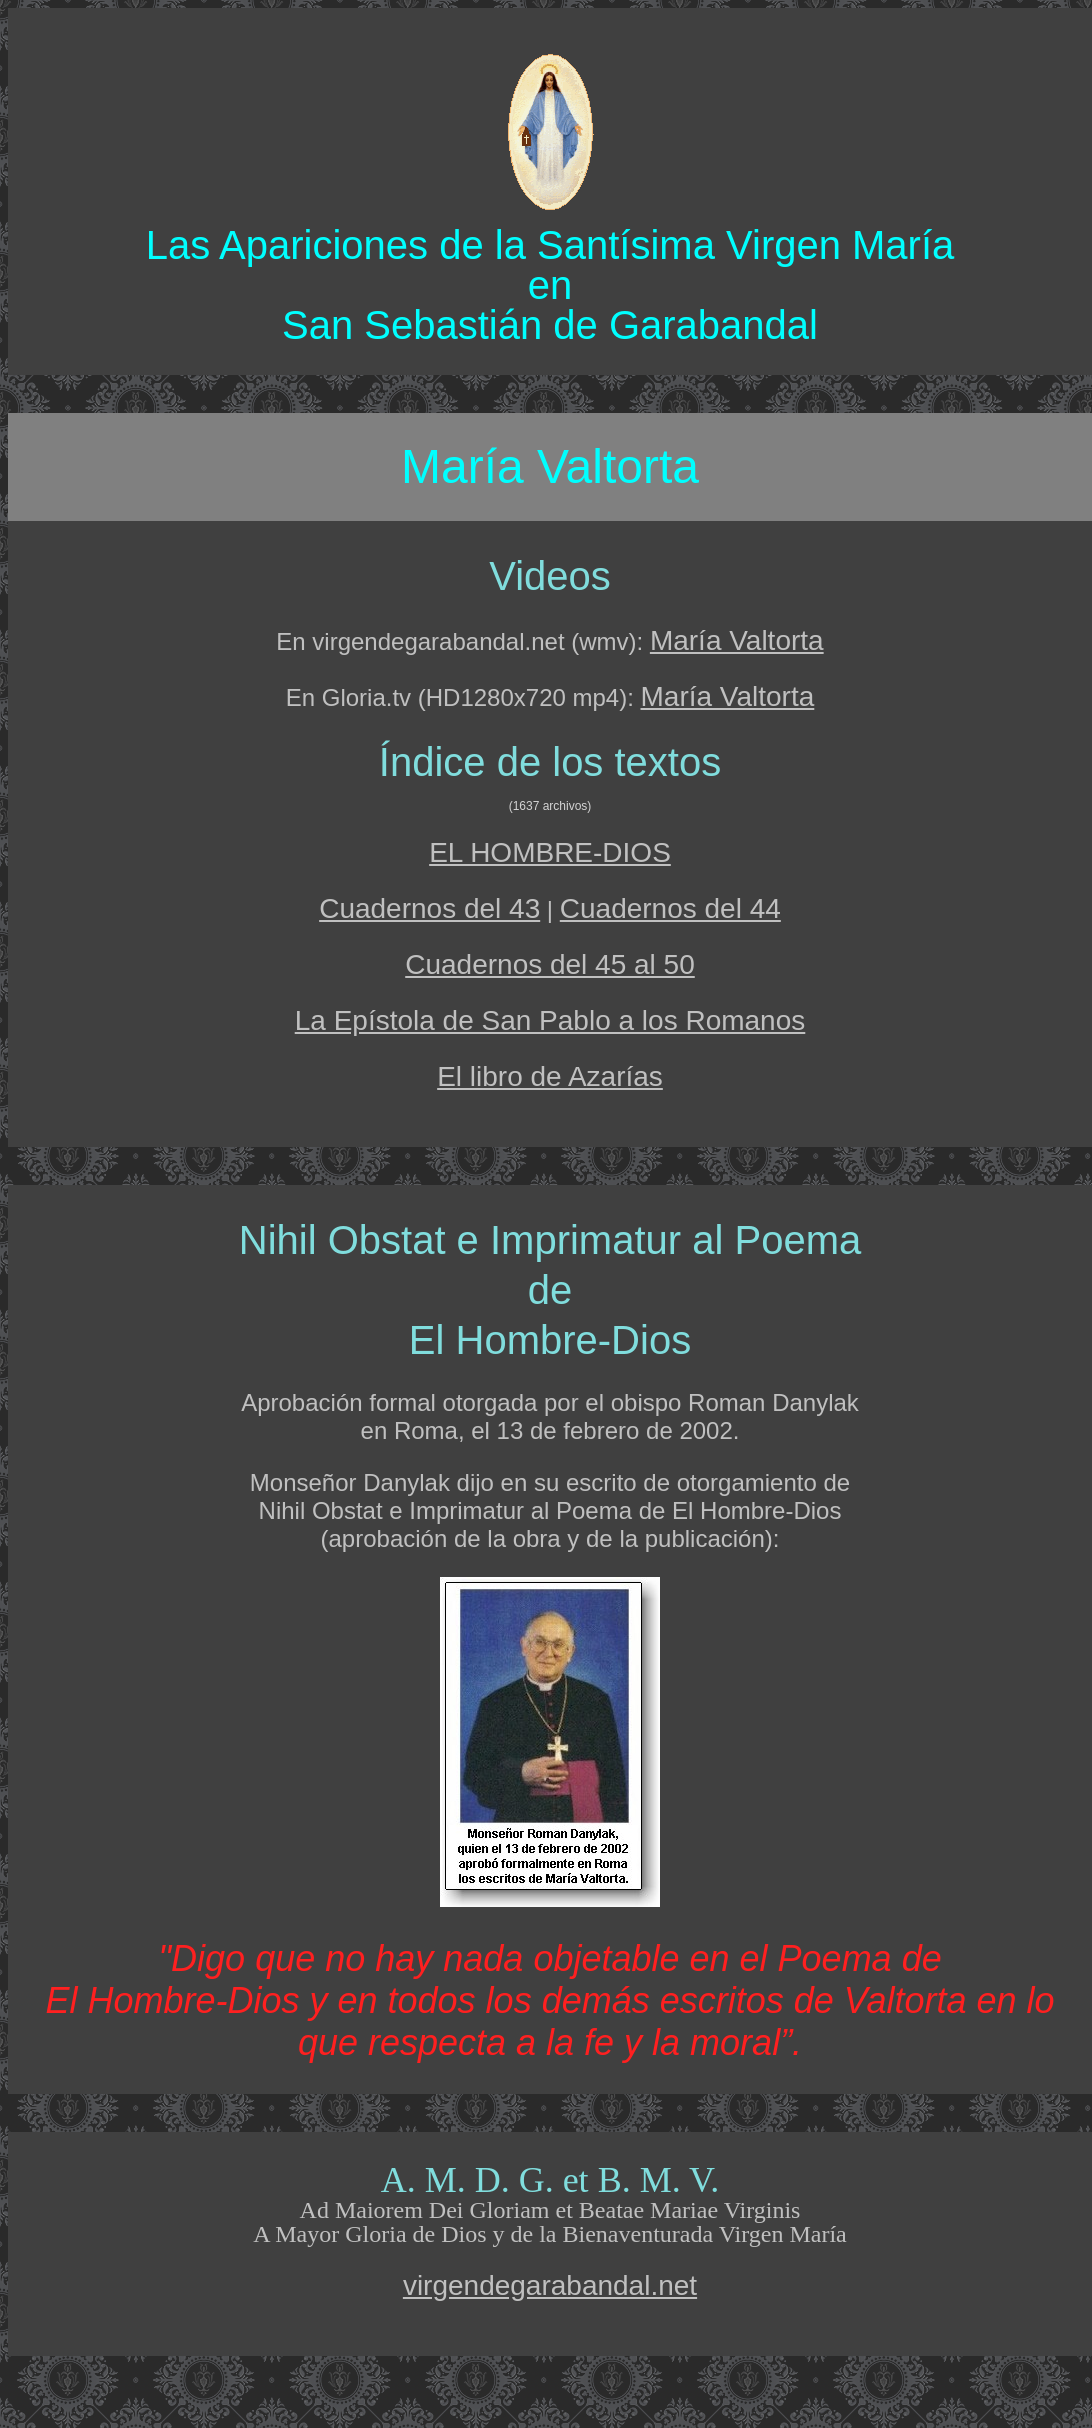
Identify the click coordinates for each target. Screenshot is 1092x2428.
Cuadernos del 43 (429, 908)
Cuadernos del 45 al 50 (550, 964)
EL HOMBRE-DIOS (550, 852)
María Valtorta (737, 640)
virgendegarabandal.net (550, 2285)
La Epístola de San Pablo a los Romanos (550, 1020)
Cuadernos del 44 (670, 908)
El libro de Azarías (550, 1076)
